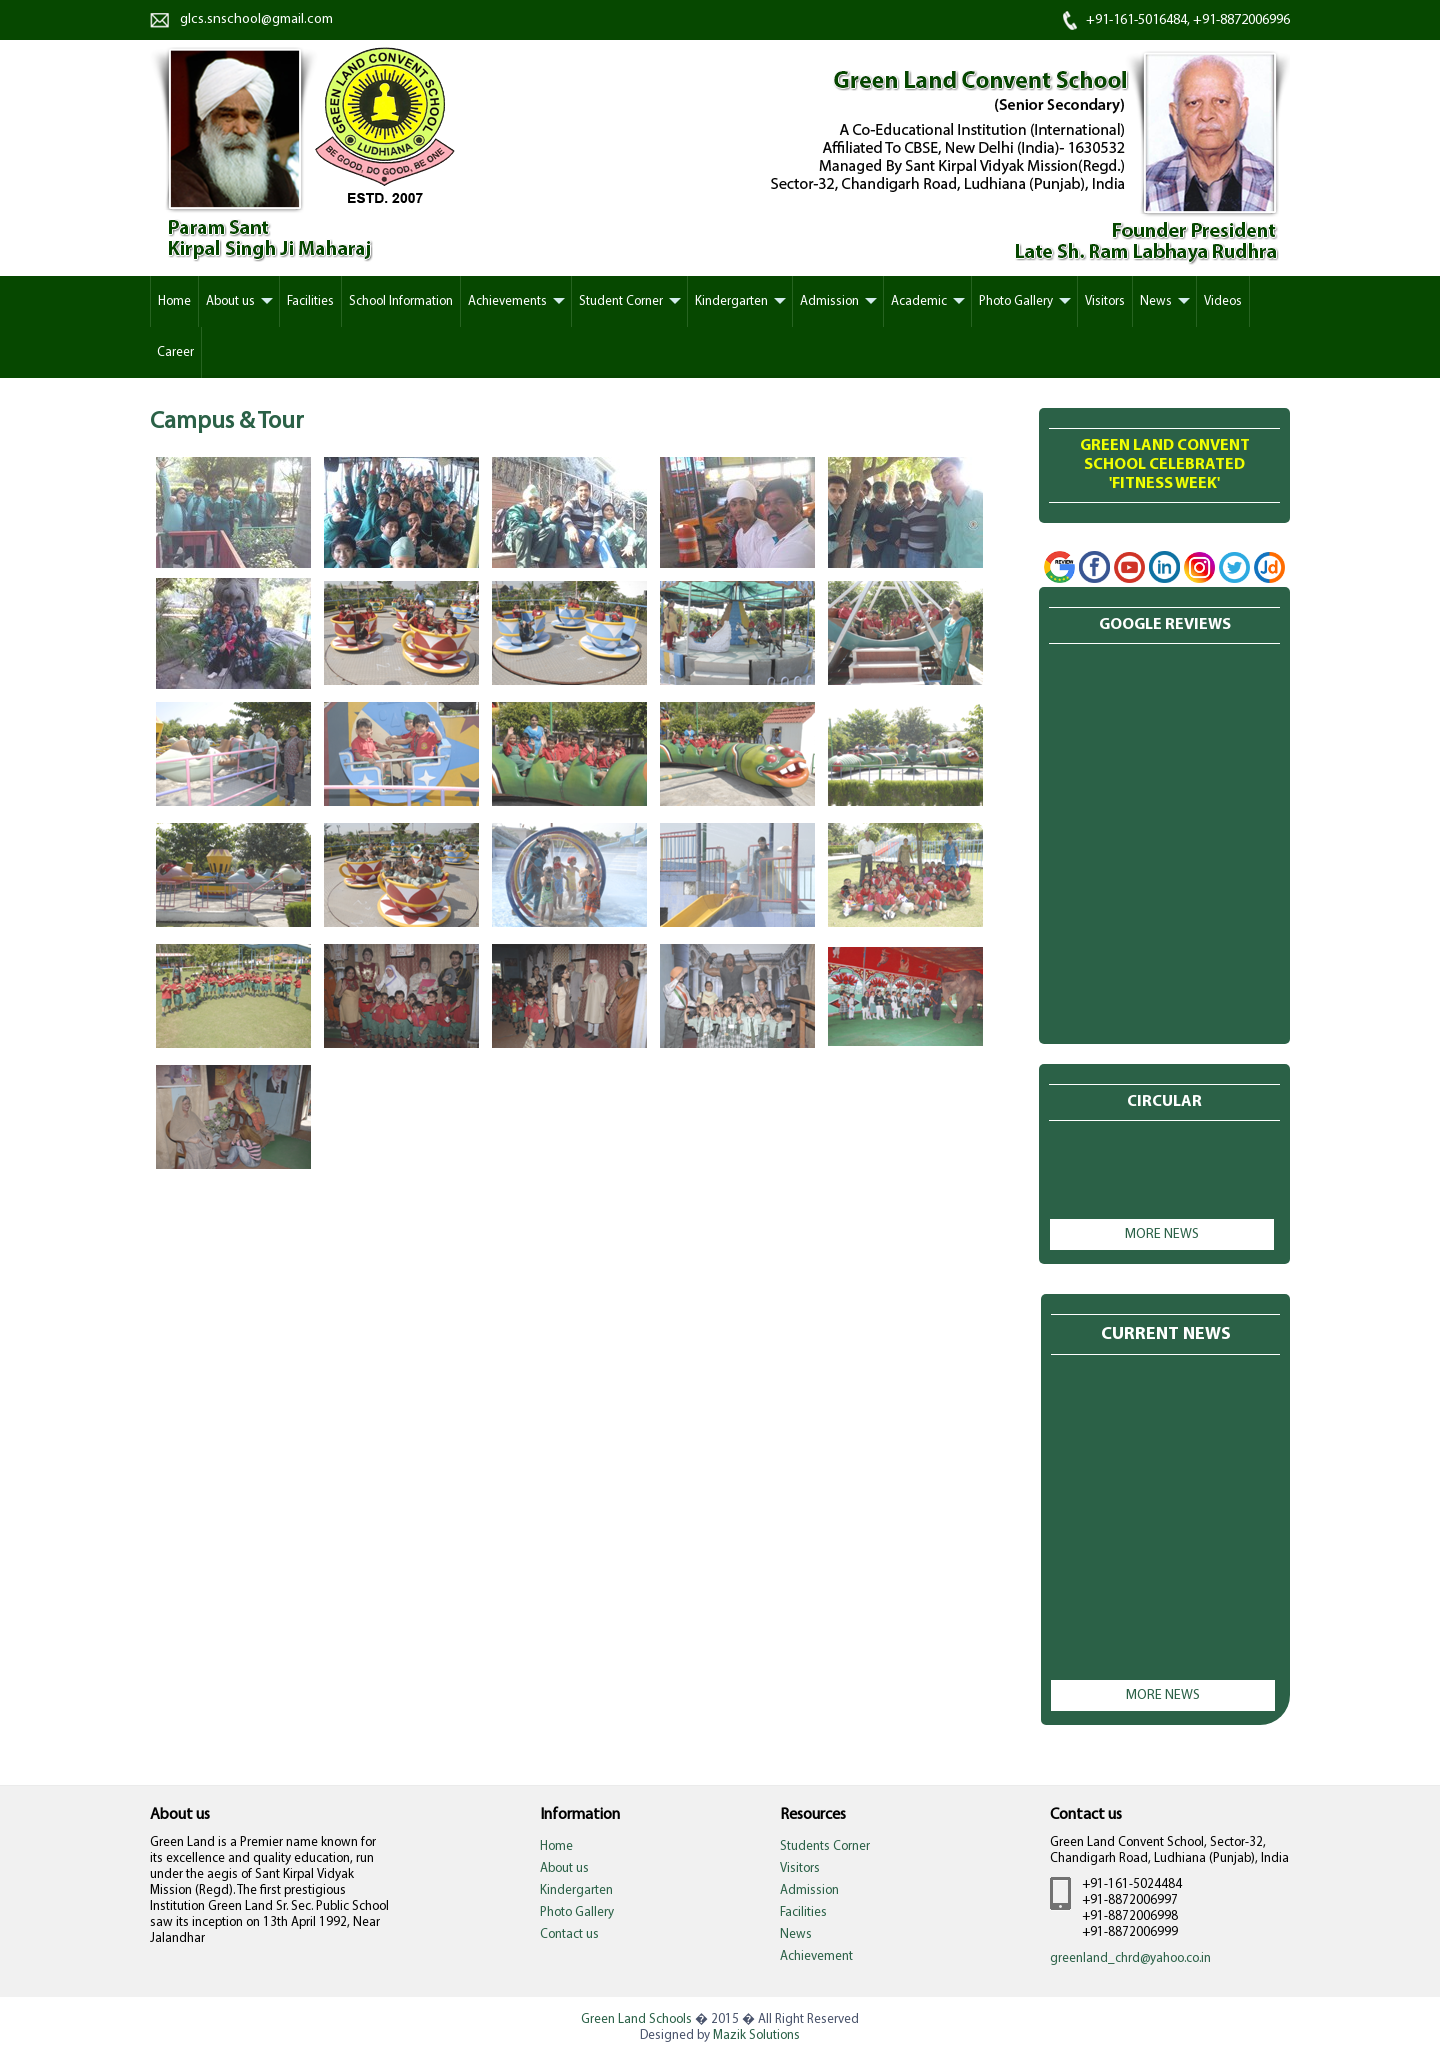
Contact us (569, 1934)
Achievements (507, 301)
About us (230, 301)
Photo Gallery (1016, 301)
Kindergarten (731, 301)
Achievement (816, 1956)
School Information (401, 301)
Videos (1223, 301)
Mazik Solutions (756, 2035)
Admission (829, 301)
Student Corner (621, 301)
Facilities (310, 301)
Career (175, 352)
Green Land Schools (636, 2019)
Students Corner (825, 1846)
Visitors (1105, 301)
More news (1162, 1234)
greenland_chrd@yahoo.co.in (1130, 1958)
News (1156, 301)
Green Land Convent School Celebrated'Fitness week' (1165, 465)
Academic (919, 301)
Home (556, 1846)
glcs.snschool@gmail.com (256, 19)
